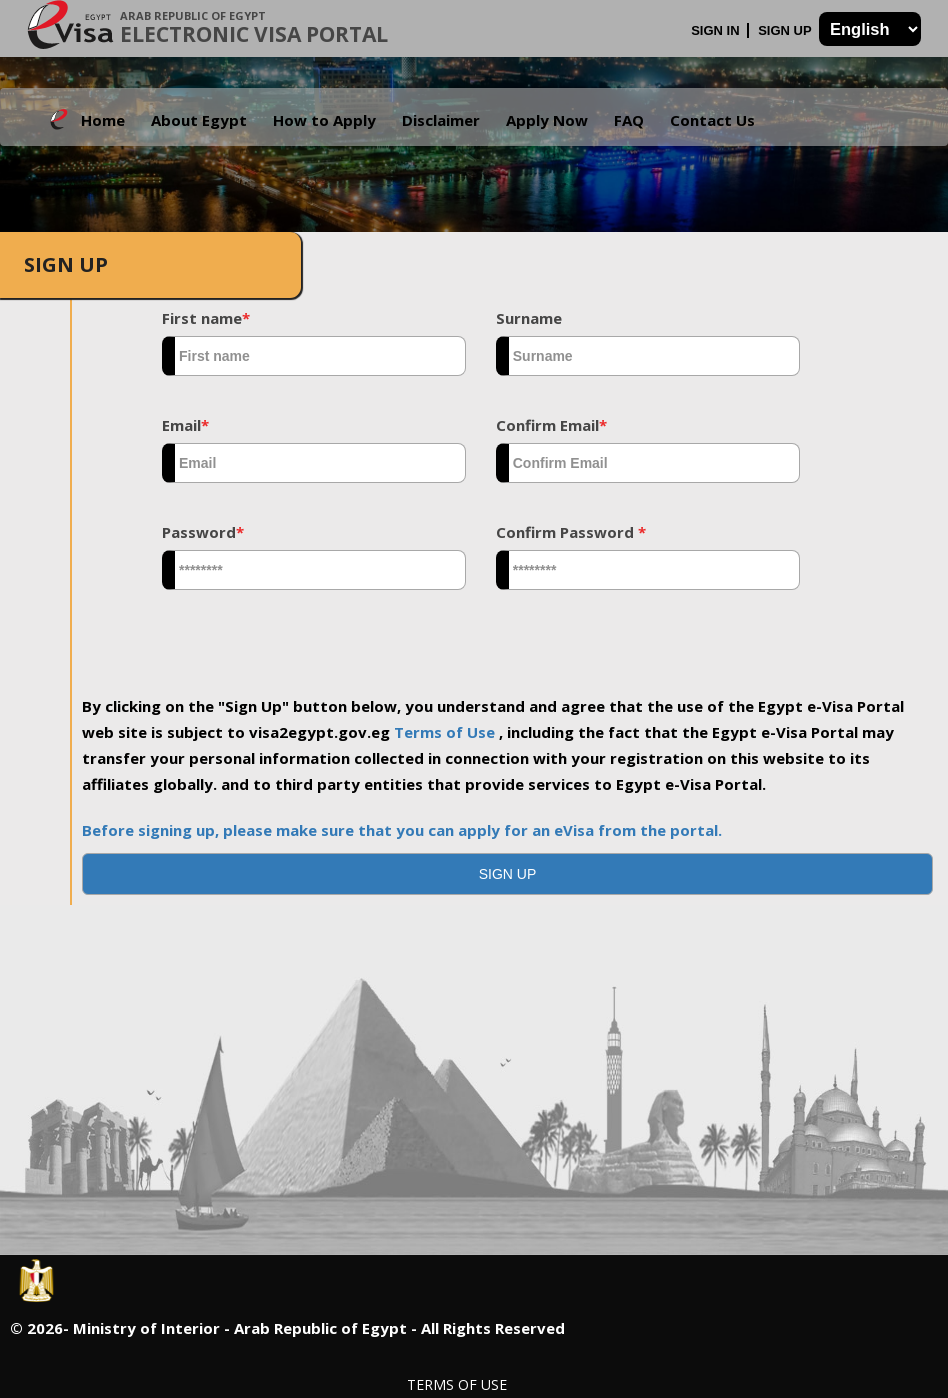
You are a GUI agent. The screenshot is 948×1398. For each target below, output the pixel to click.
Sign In (717, 30)
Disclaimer (441, 120)
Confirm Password (571, 532)
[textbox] (314, 356)
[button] (507, 874)
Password (203, 532)
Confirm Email (551, 425)
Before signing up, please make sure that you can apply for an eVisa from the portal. (402, 830)
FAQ (629, 120)
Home (103, 120)
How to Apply (324, 120)
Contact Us (712, 120)
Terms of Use (446, 732)
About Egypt (199, 120)
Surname (529, 318)
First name (206, 318)
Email (185, 425)
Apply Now (547, 120)
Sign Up (786, 30)
